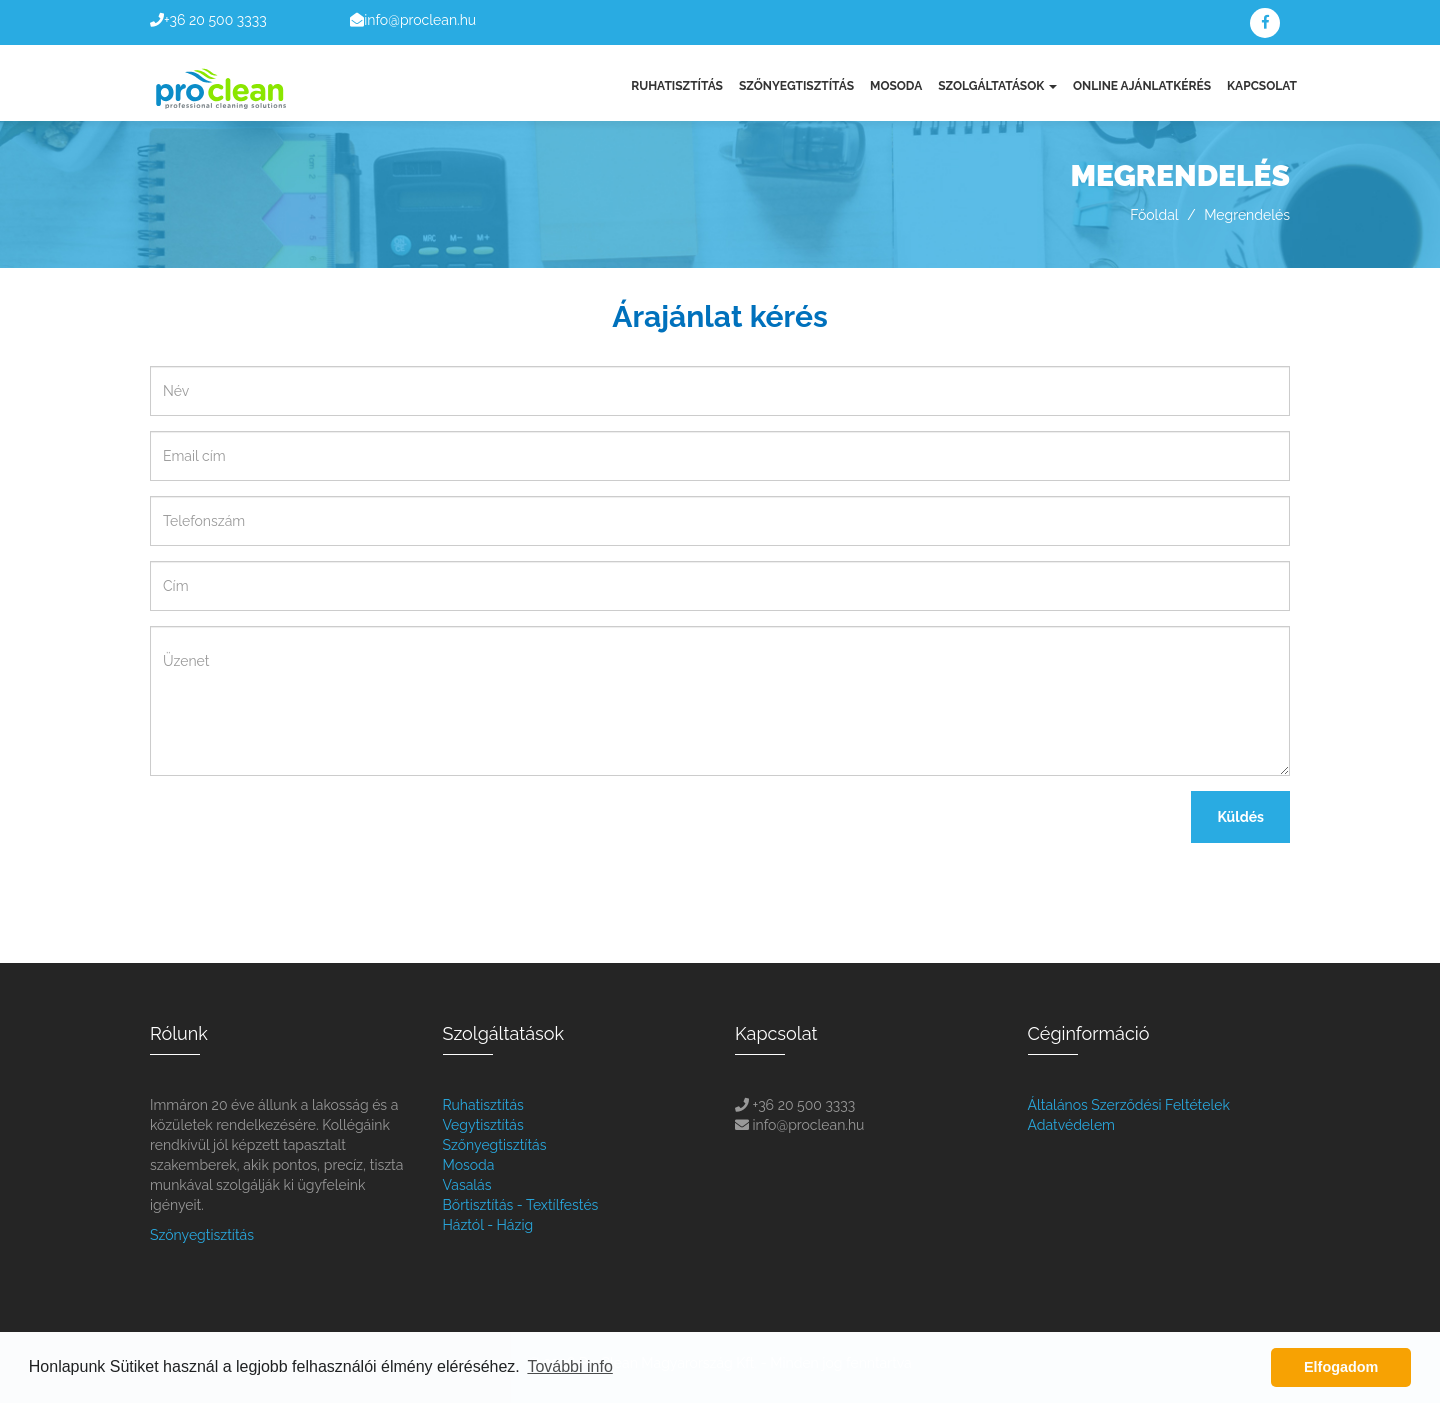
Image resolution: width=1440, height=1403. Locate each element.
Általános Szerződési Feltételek (1129, 1105)
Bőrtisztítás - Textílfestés (521, 1205)
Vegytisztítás (483, 1125)
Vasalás (467, 1185)
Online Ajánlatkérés (1142, 86)
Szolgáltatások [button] (997, 86)
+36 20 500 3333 (215, 20)
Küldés (1240, 817)
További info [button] (569, 1366)
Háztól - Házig (488, 1225)
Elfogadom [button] (1341, 1367)
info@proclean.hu (420, 20)
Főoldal (1154, 215)
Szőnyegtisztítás (796, 86)
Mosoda (896, 86)
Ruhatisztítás (677, 86)
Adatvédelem (1071, 1125)
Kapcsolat (1262, 86)
